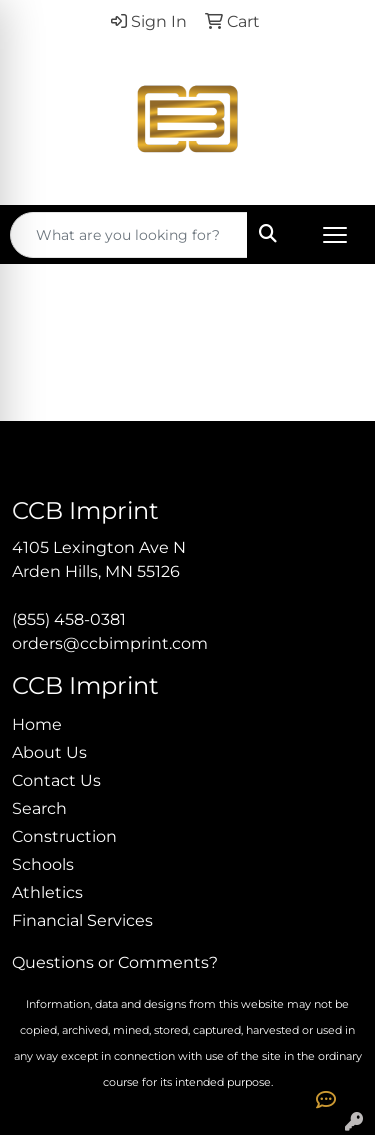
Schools (43, 864)
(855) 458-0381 (69, 619)
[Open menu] (335, 235)
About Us (49, 752)
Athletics (47, 892)
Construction (64, 836)
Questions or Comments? (115, 962)
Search (39, 808)
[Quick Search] (129, 235)
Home (37, 724)
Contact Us (56, 780)
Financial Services (82, 920)
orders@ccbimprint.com (110, 643)
